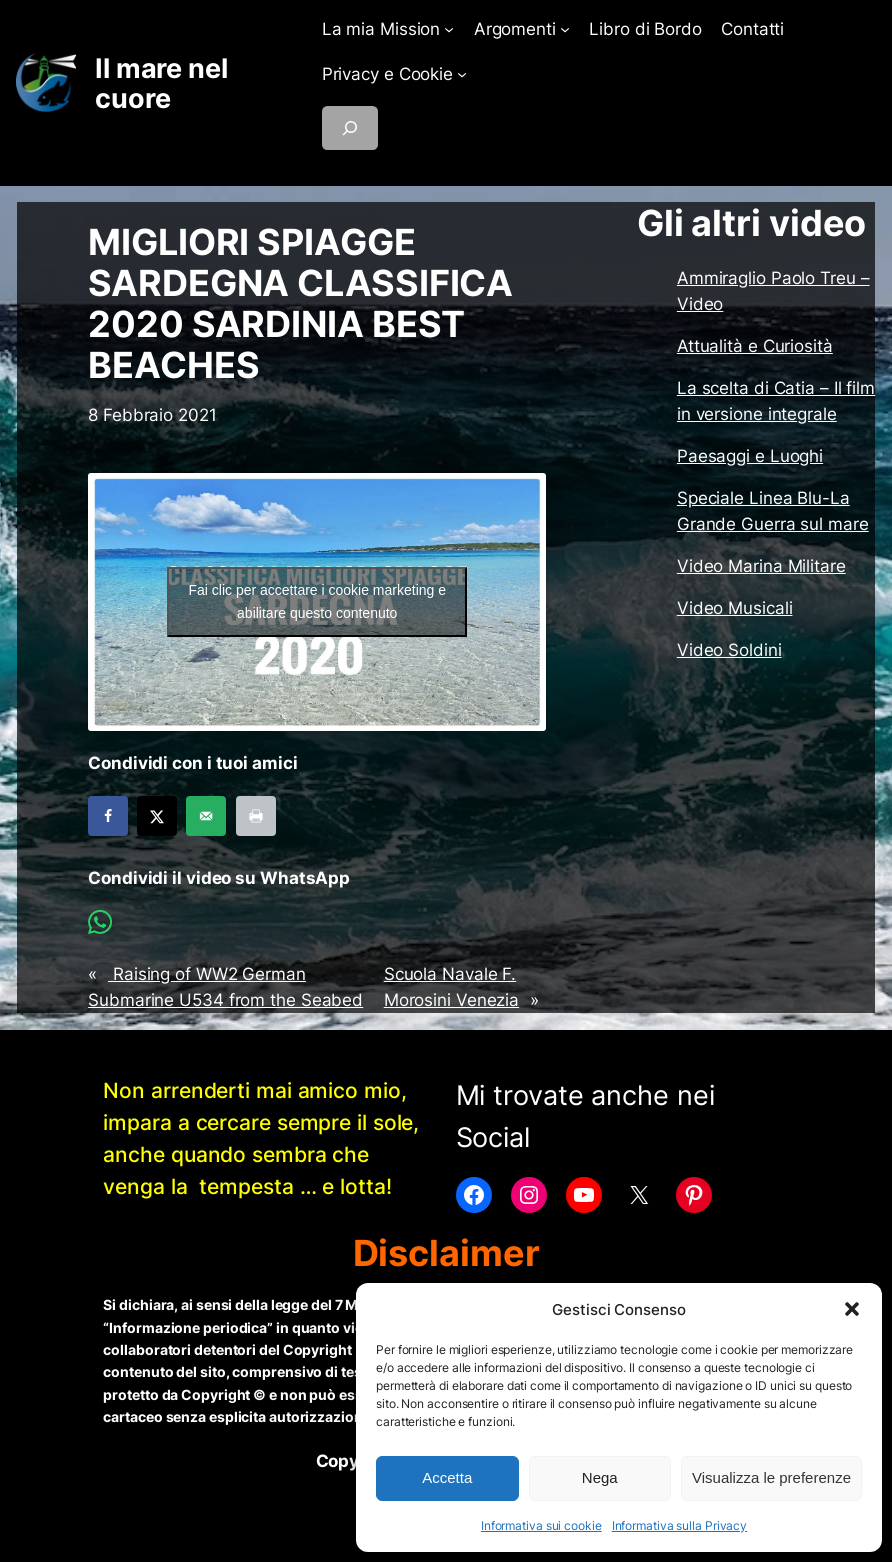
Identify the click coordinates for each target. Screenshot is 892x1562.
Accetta (447, 1477)
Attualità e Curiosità (755, 346)
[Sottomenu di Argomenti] (565, 29)
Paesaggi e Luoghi (750, 456)
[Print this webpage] (256, 816)
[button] (852, 1309)
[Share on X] (157, 816)
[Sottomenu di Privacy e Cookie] (462, 74)
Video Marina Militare (761, 566)
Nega (600, 1477)
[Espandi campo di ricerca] (350, 128)
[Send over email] (206, 816)
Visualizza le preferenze (771, 1477)
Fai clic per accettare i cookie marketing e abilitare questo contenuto (317, 601)
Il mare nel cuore (161, 83)
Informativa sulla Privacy (680, 1525)
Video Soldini (729, 650)
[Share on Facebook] (108, 816)
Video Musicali (735, 608)
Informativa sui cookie (541, 1525)
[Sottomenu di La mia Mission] (449, 29)
